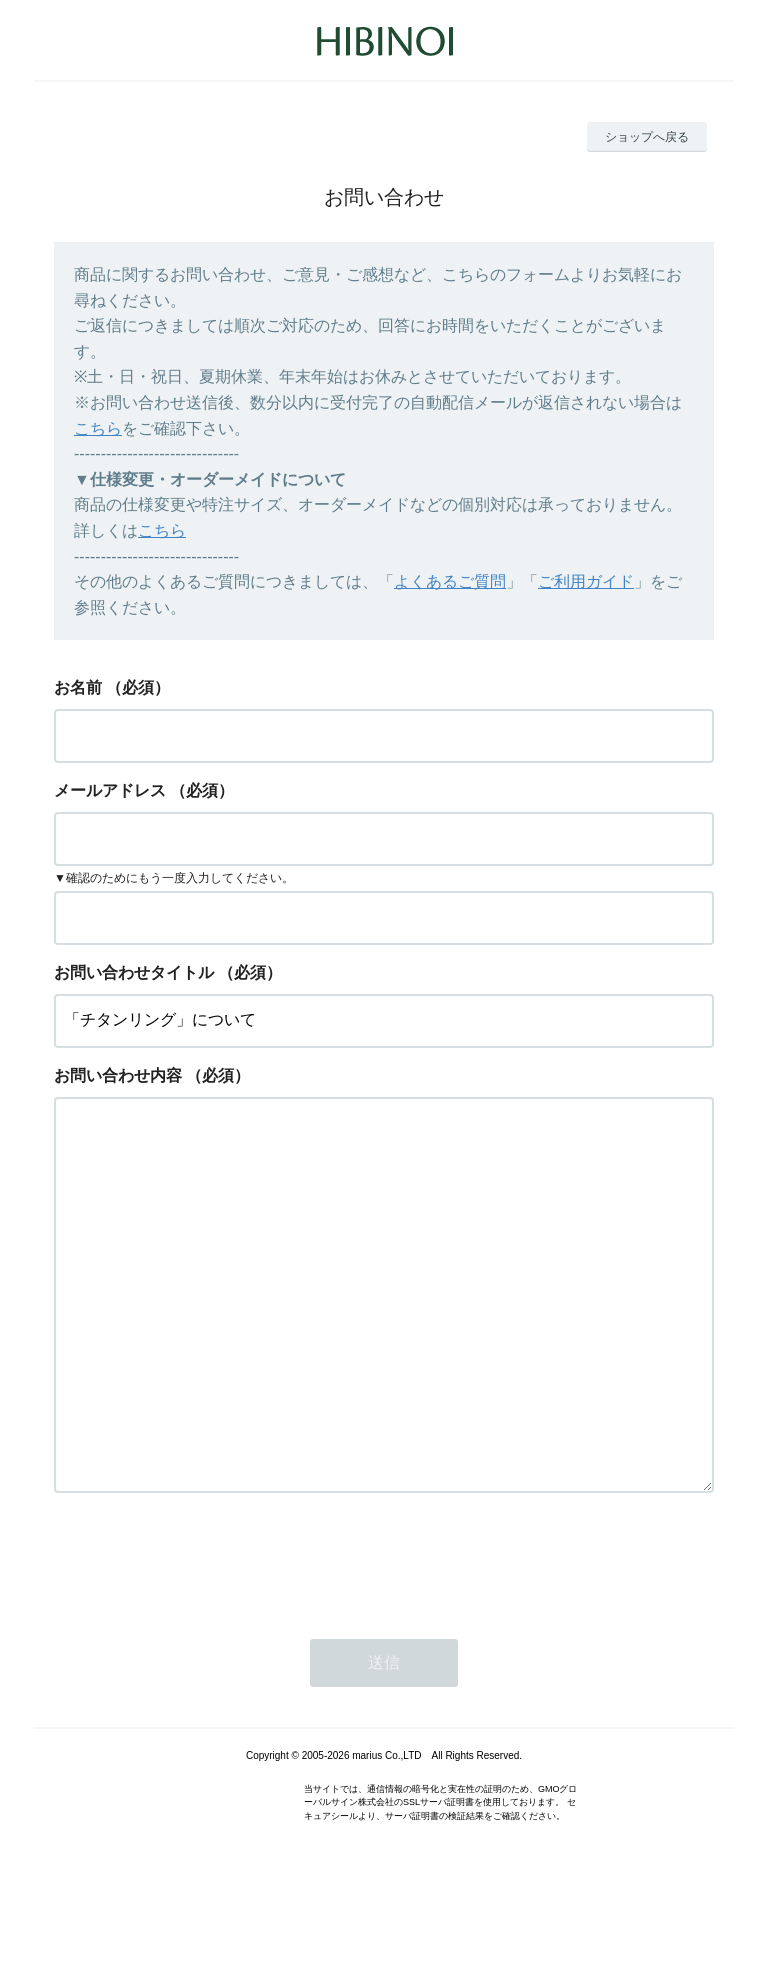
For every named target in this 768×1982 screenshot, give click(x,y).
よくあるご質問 (450, 581)
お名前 (78, 687)
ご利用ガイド (586, 581)
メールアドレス (110, 790)
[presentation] (206, 1640)
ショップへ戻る (647, 137)
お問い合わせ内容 (118, 1075)
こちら (98, 428)
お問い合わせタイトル (134, 972)
